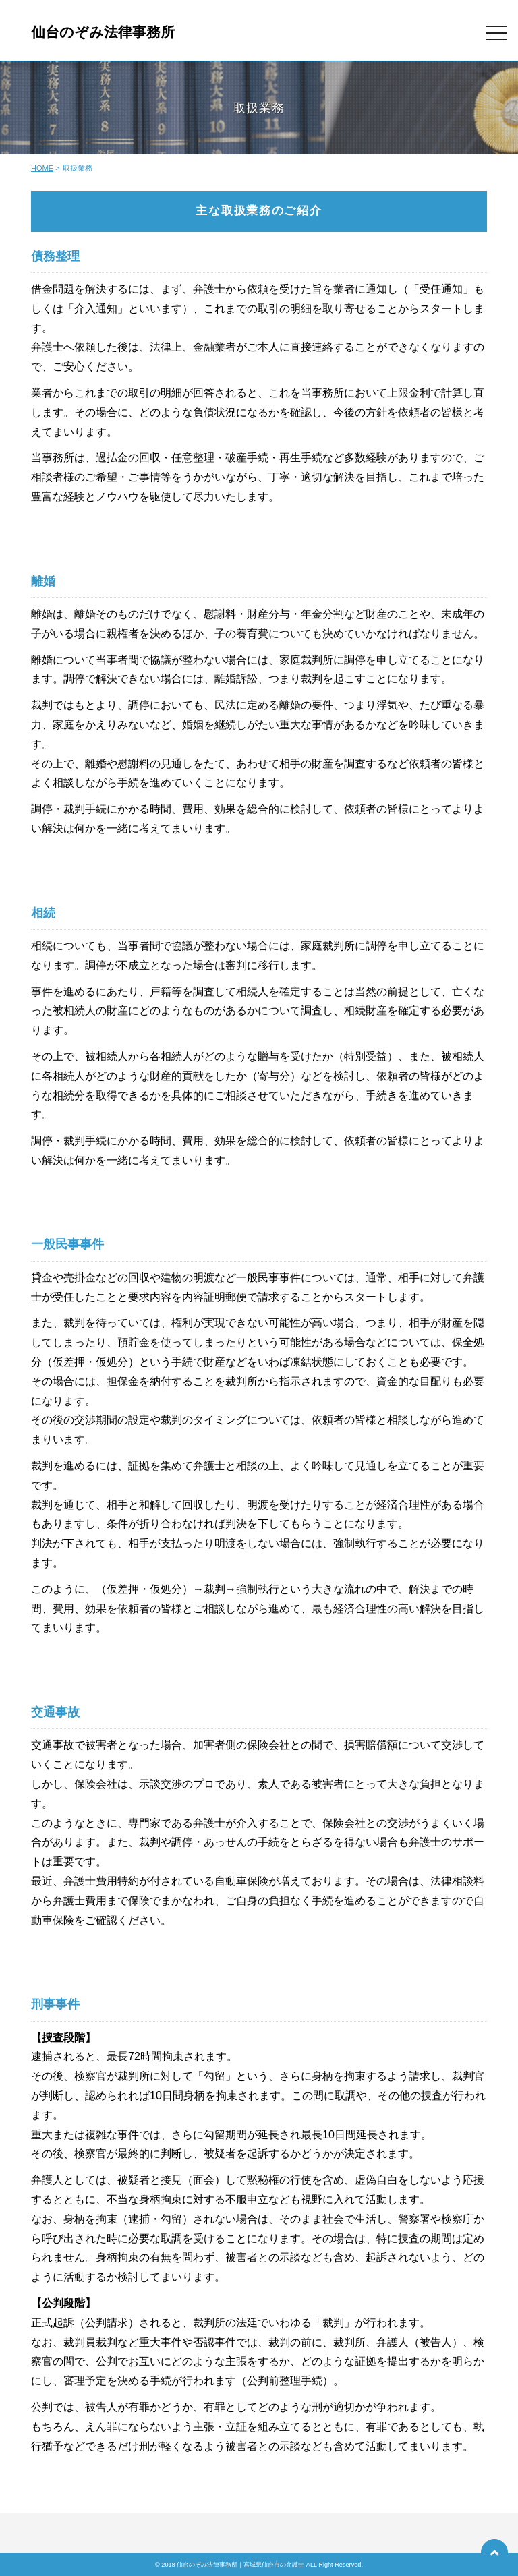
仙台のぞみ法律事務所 (103, 32)
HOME (42, 168)
